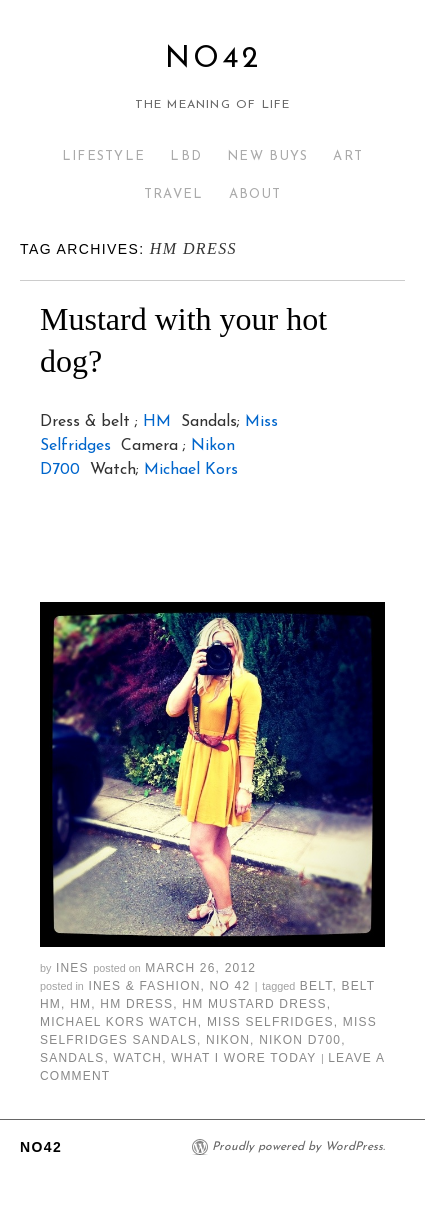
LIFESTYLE (104, 156)
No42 (213, 59)
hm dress (136, 1004)
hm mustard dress (254, 1004)
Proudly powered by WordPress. (298, 1147)
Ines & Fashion (144, 986)
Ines (72, 968)
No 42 (230, 986)
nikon (228, 1040)
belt (316, 986)
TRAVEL (174, 194)
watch (138, 1058)
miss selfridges (270, 1022)
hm (80, 1004)
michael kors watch (119, 1022)
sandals (72, 1058)
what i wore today (243, 1058)
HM (157, 422)
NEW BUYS (267, 156)
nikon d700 (300, 1040)
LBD (186, 156)
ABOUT (255, 194)
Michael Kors (191, 470)
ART (348, 156)
